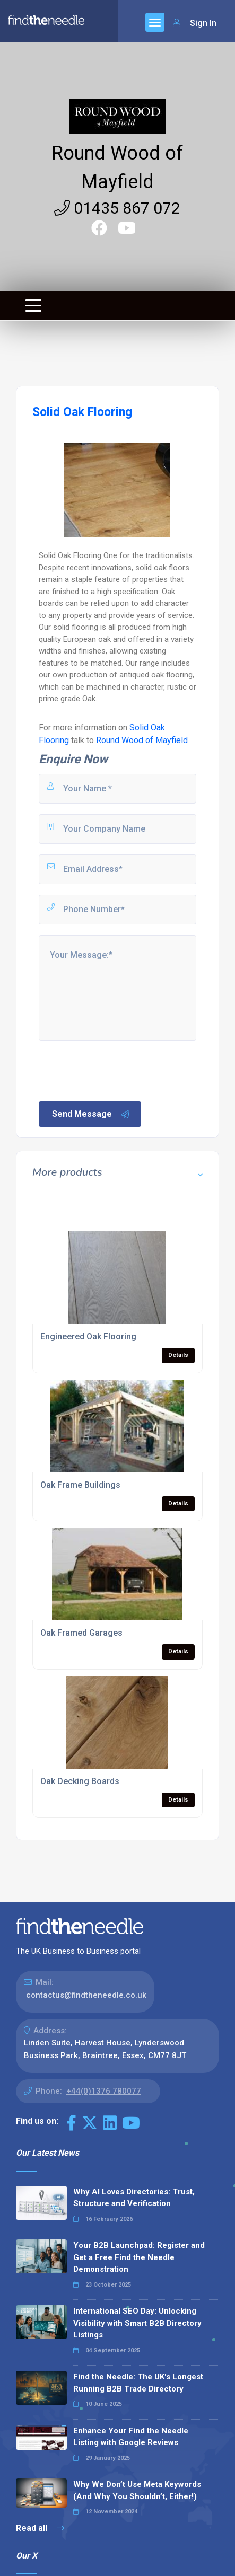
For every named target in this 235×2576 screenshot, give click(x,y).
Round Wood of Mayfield (142, 740)
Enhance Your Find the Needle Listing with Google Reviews (130, 2437)
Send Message (91, 1114)
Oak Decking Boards (79, 1781)
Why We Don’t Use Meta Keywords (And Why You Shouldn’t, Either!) (137, 2490)
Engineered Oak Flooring (88, 1336)
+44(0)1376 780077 (103, 2091)
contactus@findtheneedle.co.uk (86, 1995)
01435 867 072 (117, 208)
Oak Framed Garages (81, 1633)
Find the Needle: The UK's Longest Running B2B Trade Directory (138, 2383)
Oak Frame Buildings (80, 1485)
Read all (40, 2528)
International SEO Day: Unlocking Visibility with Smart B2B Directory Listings (137, 2323)
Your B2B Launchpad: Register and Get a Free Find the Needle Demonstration (139, 2257)
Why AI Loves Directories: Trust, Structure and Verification (134, 2198)
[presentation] (117, 1070)
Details (178, 1355)
